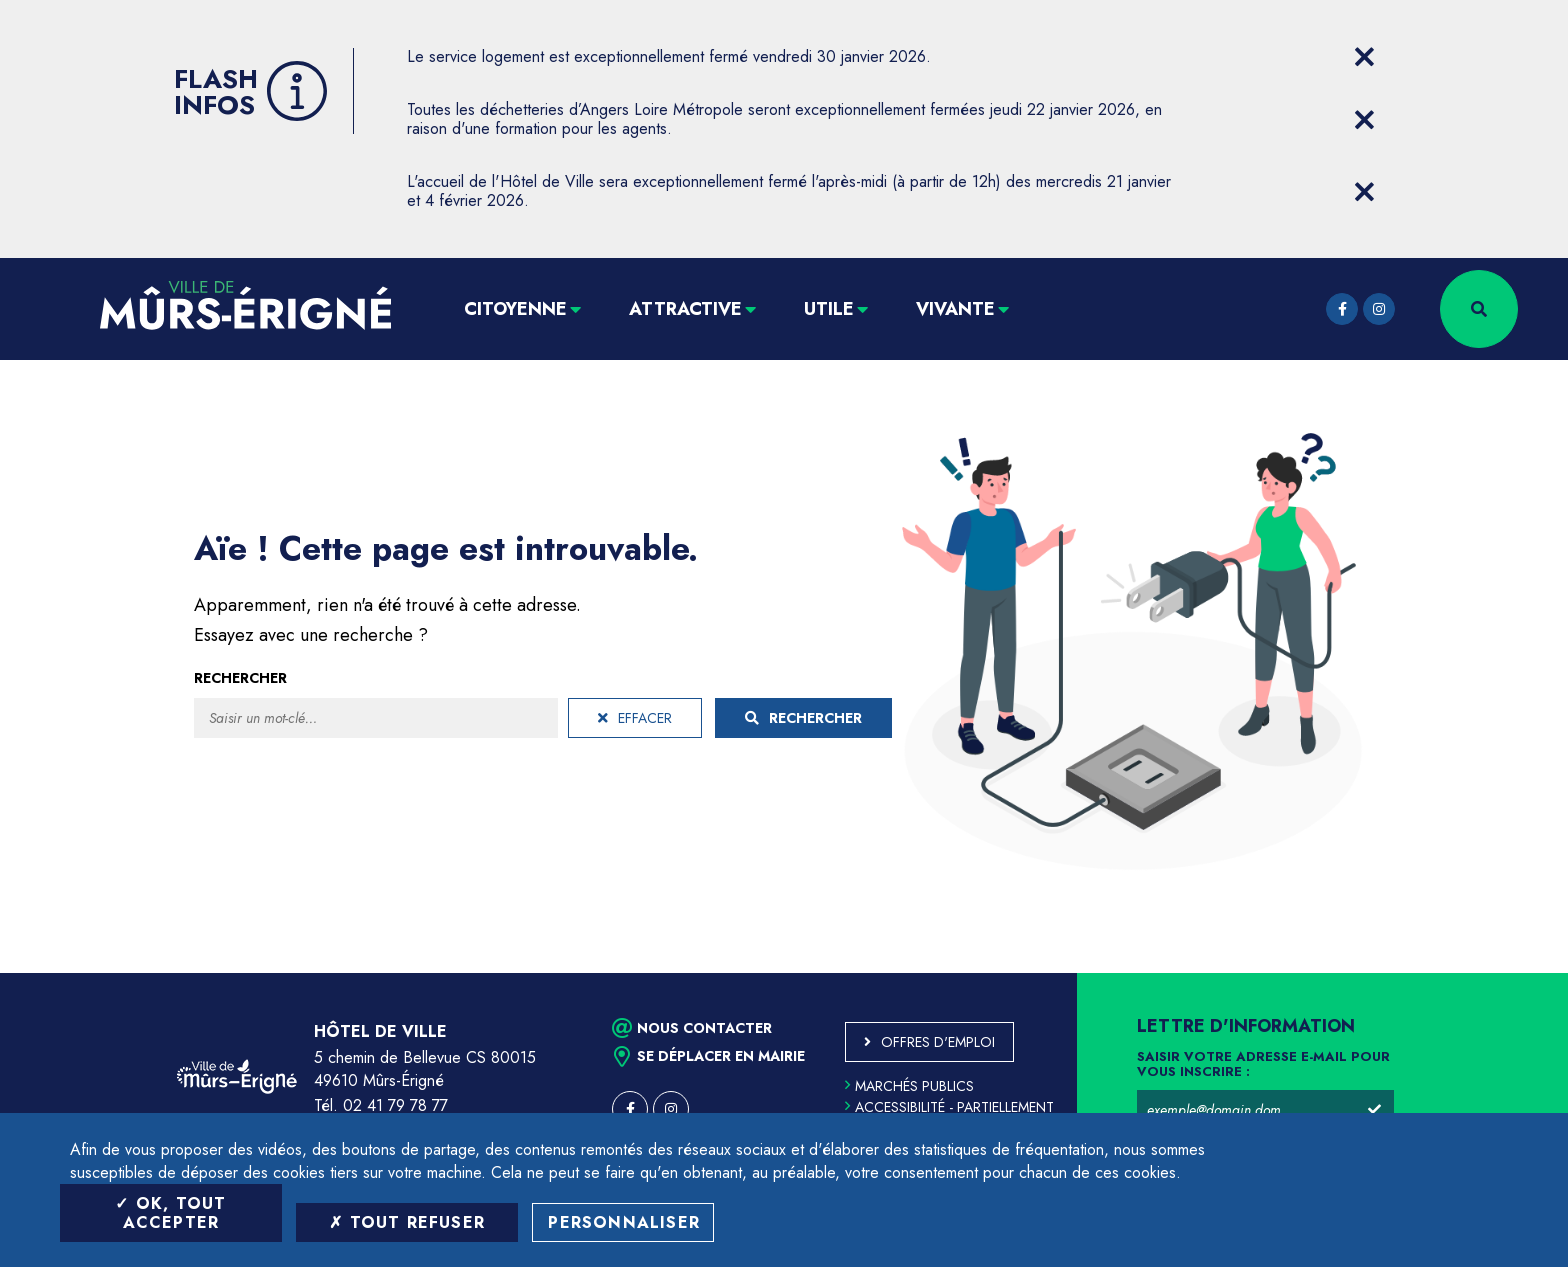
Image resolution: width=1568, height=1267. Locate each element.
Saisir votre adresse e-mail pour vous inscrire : (1263, 1065)
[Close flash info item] (1364, 57)
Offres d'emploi (938, 1042)
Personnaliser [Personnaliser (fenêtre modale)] (624, 1222)
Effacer (635, 718)
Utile (829, 309)
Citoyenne (515, 309)
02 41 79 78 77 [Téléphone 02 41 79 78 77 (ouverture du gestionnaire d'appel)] (395, 1105)
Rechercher (240, 678)
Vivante (955, 309)
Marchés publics (909, 1086)
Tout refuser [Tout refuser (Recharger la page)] (407, 1222)
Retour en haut (1508, 973)
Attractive (685, 309)
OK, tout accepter (170, 1213)
